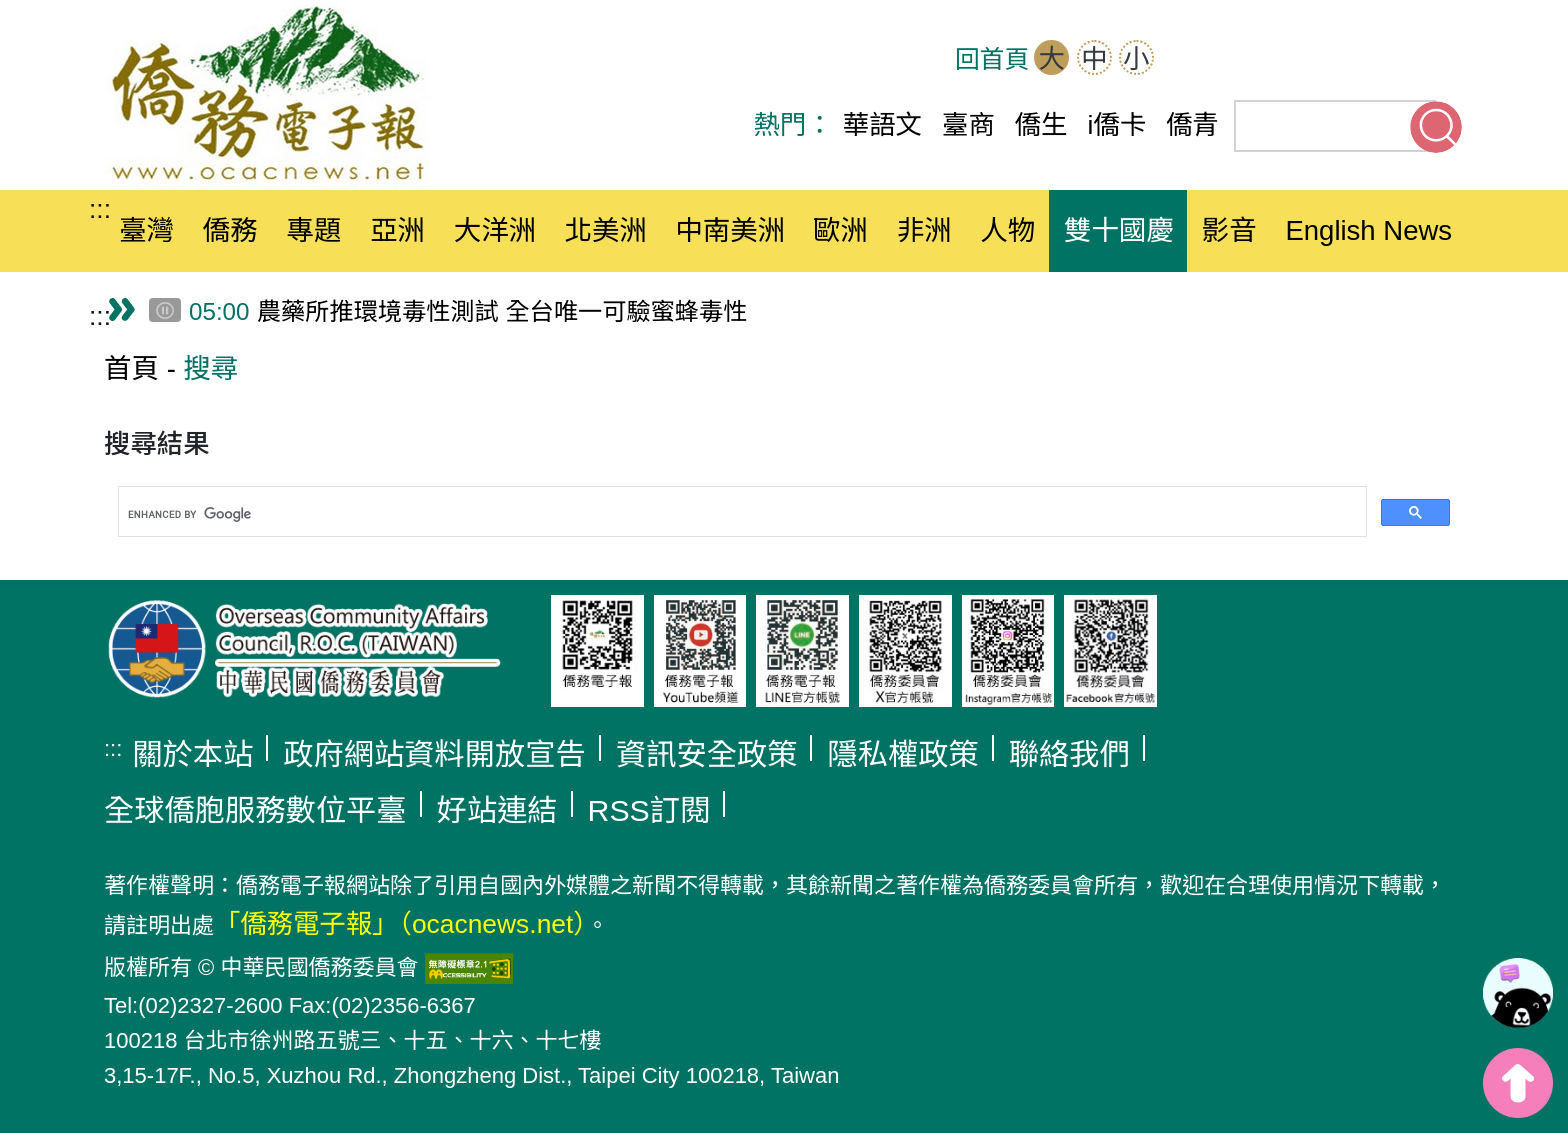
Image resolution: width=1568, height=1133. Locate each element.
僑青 (1192, 125)
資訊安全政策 (707, 754)
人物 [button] (1007, 230)
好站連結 (497, 810)
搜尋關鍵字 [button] (1436, 127)
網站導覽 (1190, 60)
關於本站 (192, 754)
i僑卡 (1117, 125)
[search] (740, 515)
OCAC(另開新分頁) (1252, 60)
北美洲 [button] (605, 230)
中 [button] (1094, 59)
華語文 (882, 125)
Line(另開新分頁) (1438, 60)
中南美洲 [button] (730, 230)
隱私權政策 (902, 754)
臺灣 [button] (146, 230)
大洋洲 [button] (495, 230)
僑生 (1041, 125)
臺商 (968, 125)
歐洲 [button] (840, 230)
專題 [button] (313, 230)
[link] (1518, 993)
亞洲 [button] (397, 230)
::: (100, 209)
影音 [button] (1229, 230)
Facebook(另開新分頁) (1314, 60)
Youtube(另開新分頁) (1376, 60)
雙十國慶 (1119, 230)
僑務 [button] (230, 230)
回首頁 (992, 59)
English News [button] (1368, 230)
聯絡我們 (1069, 754)
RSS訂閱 (649, 810)
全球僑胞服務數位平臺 (255, 810)
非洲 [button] (924, 230)
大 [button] (1052, 59)
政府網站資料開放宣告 (434, 754)
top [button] (1518, 1083)
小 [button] (1136, 59)
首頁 (131, 368)
